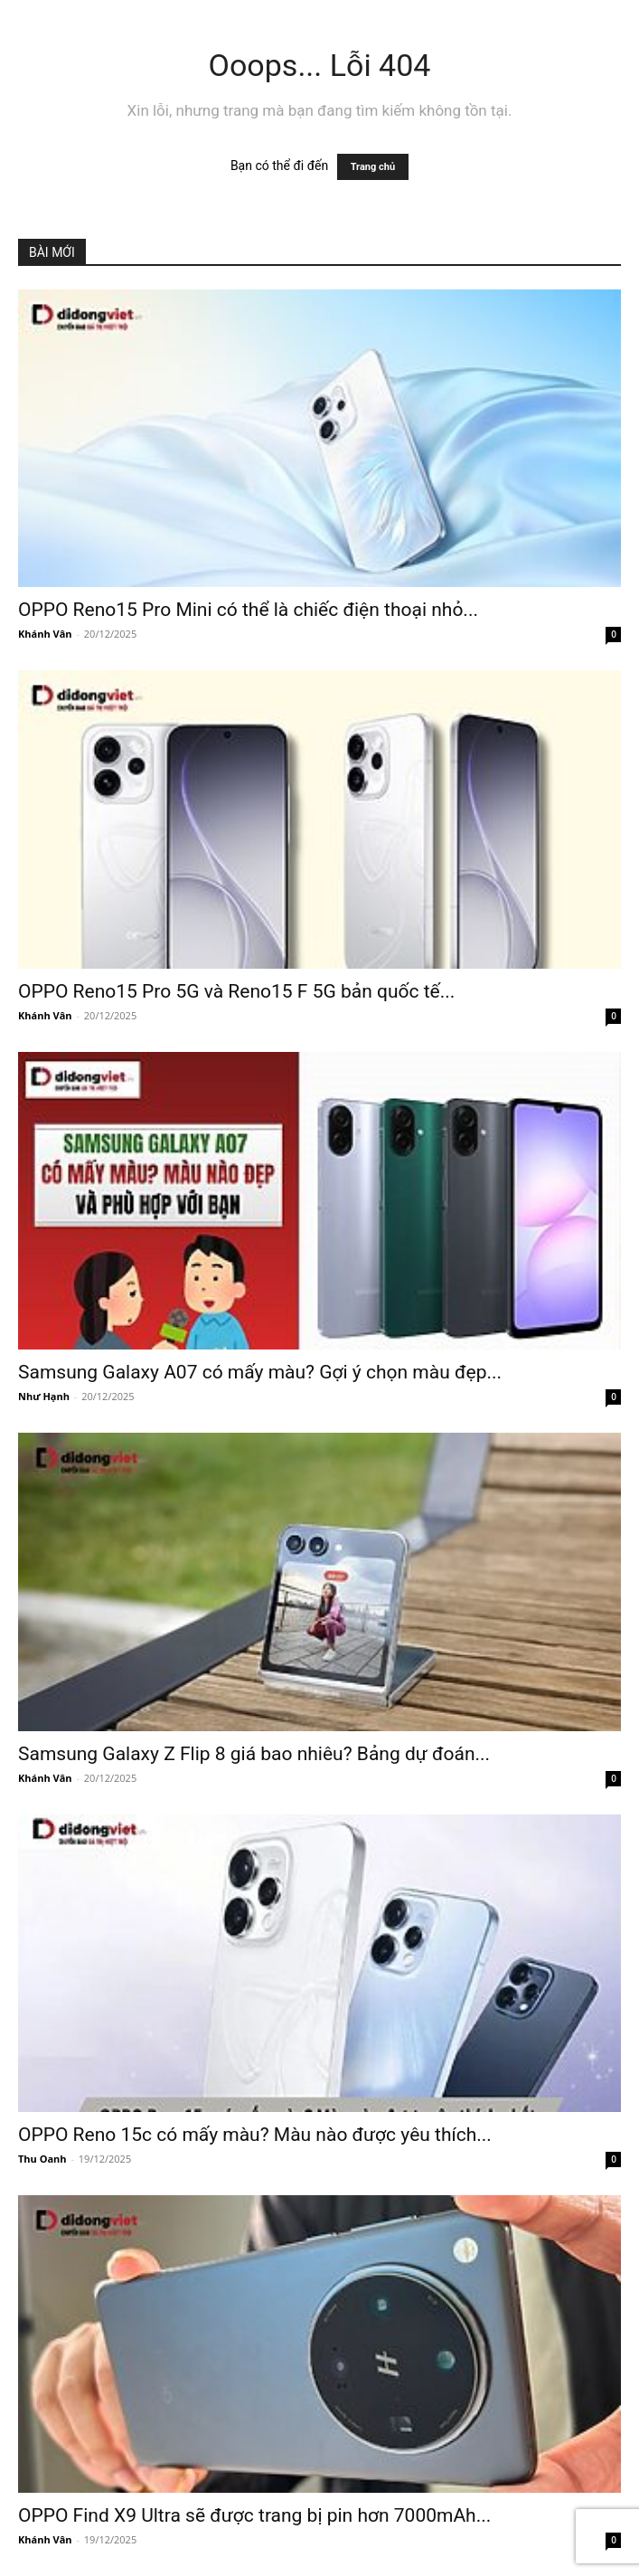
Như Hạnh (44, 1396)
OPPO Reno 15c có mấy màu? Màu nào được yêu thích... (255, 2134)
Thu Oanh (42, 2158)
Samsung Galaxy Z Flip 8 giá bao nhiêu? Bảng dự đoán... (254, 1754)
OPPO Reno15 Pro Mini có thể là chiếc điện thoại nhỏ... (248, 609)
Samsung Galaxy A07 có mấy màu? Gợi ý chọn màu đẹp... (260, 1372)
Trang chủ (373, 167)
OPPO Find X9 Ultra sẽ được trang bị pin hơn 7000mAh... (254, 2515)
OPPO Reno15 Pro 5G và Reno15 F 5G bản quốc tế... (236, 991)
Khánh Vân (45, 633)
